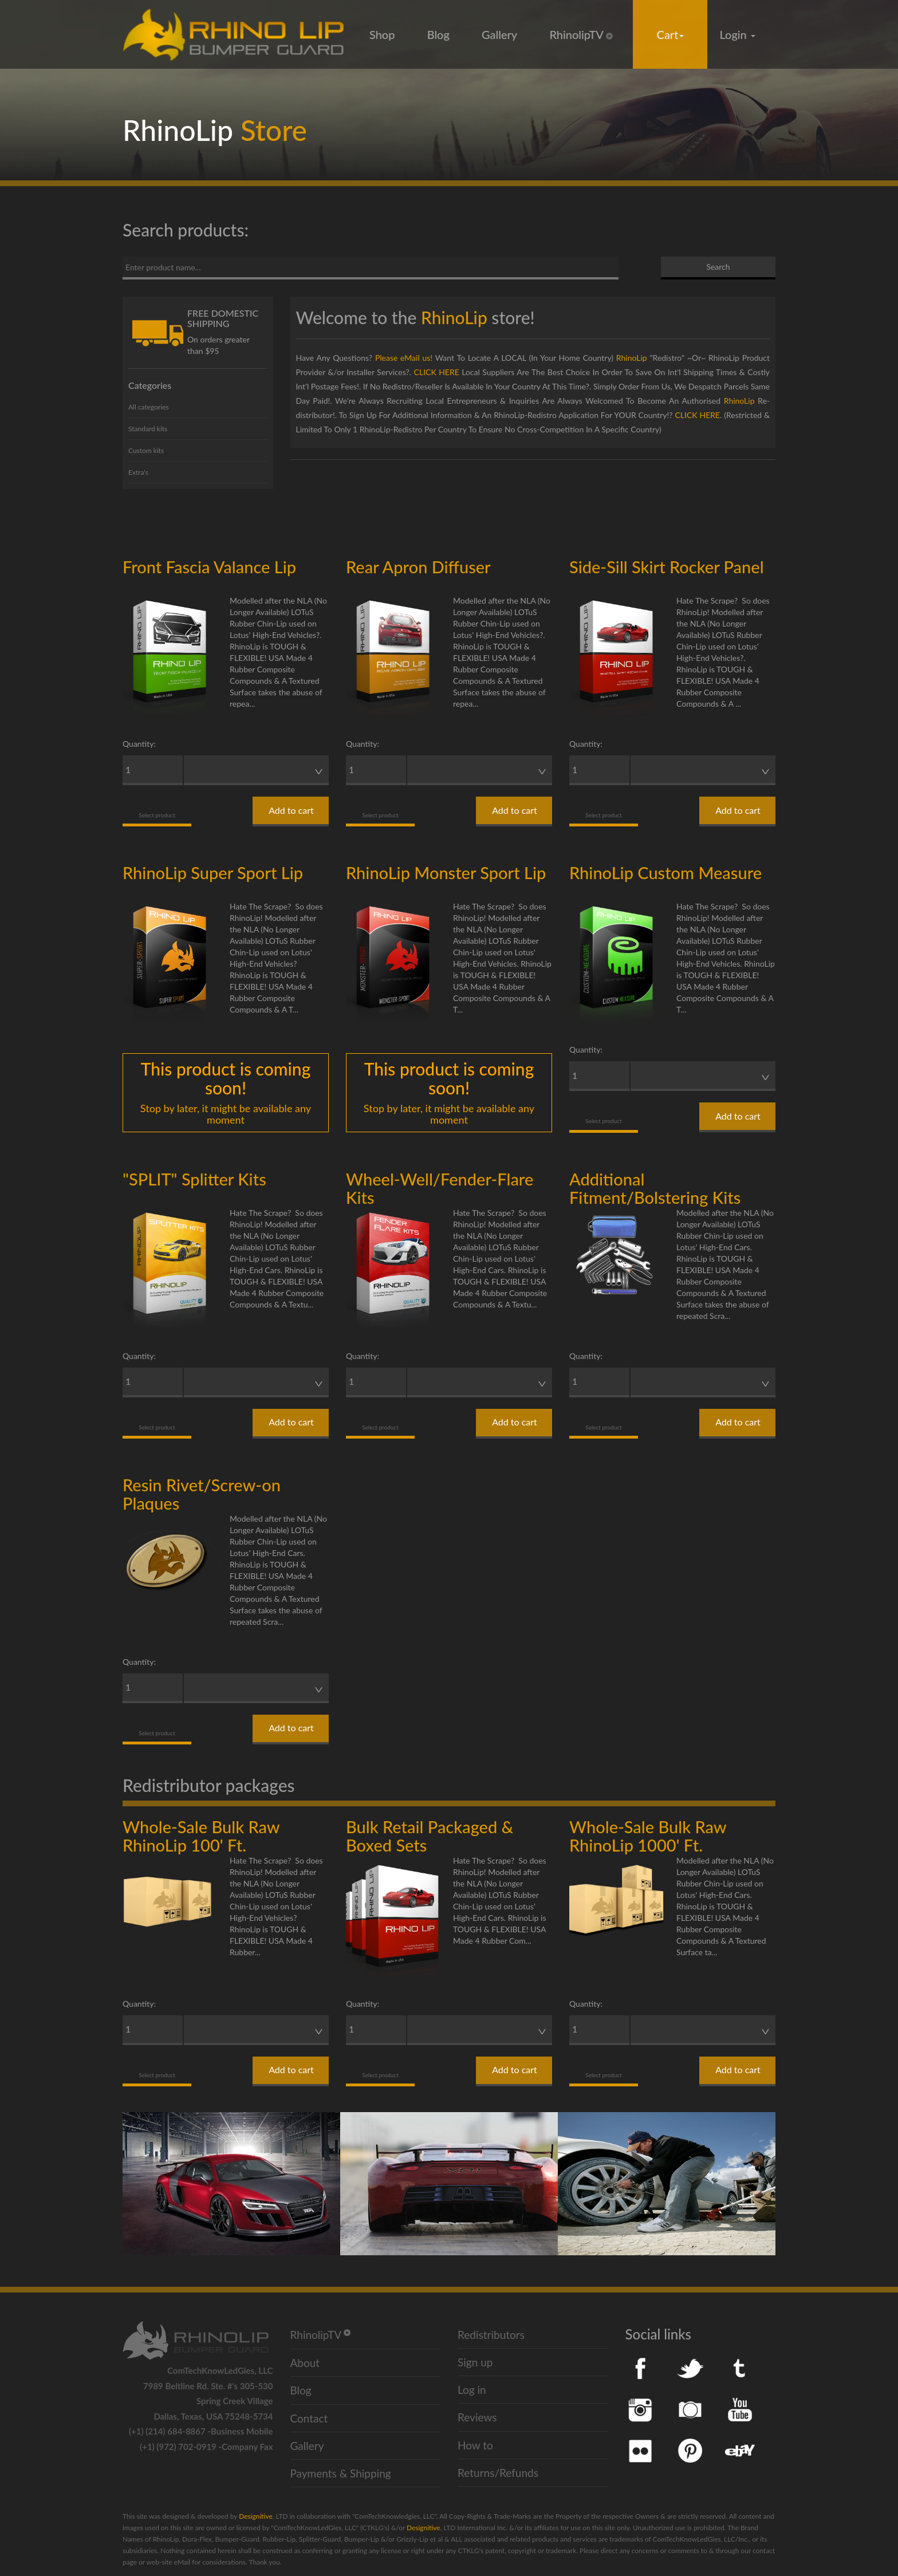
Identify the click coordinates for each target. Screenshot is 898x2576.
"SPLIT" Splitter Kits (194, 1179)
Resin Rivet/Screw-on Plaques (202, 1494)
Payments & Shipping (340, 2473)
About (305, 2362)
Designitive (255, 2516)
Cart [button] (670, 34)
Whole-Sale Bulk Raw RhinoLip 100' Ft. (201, 1836)
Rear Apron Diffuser (418, 567)
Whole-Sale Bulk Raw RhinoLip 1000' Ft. (647, 1836)
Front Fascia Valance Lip (209, 567)
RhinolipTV (581, 34)
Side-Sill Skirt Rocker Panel (666, 567)
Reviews (477, 2417)
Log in (472, 2389)
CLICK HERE (436, 372)
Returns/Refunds (498, 2472)
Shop (382, 34)
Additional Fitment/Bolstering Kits (655, 1188)
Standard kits (147, 428)
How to (475, 2445)
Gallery (499, 34)
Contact (309, 2418)
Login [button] (737, 34)
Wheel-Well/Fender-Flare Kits (439, 1188)
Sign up (475, 2362)
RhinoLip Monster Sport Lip (446, 872)
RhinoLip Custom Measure (665, 872)
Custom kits (146, 450)
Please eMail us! (403, 358)
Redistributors (491, 2334)
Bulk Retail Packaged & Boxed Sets (429, 1836)
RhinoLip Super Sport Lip (213, 872)
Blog (438, 34)
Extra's (138, 472)
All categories (148, 407)
